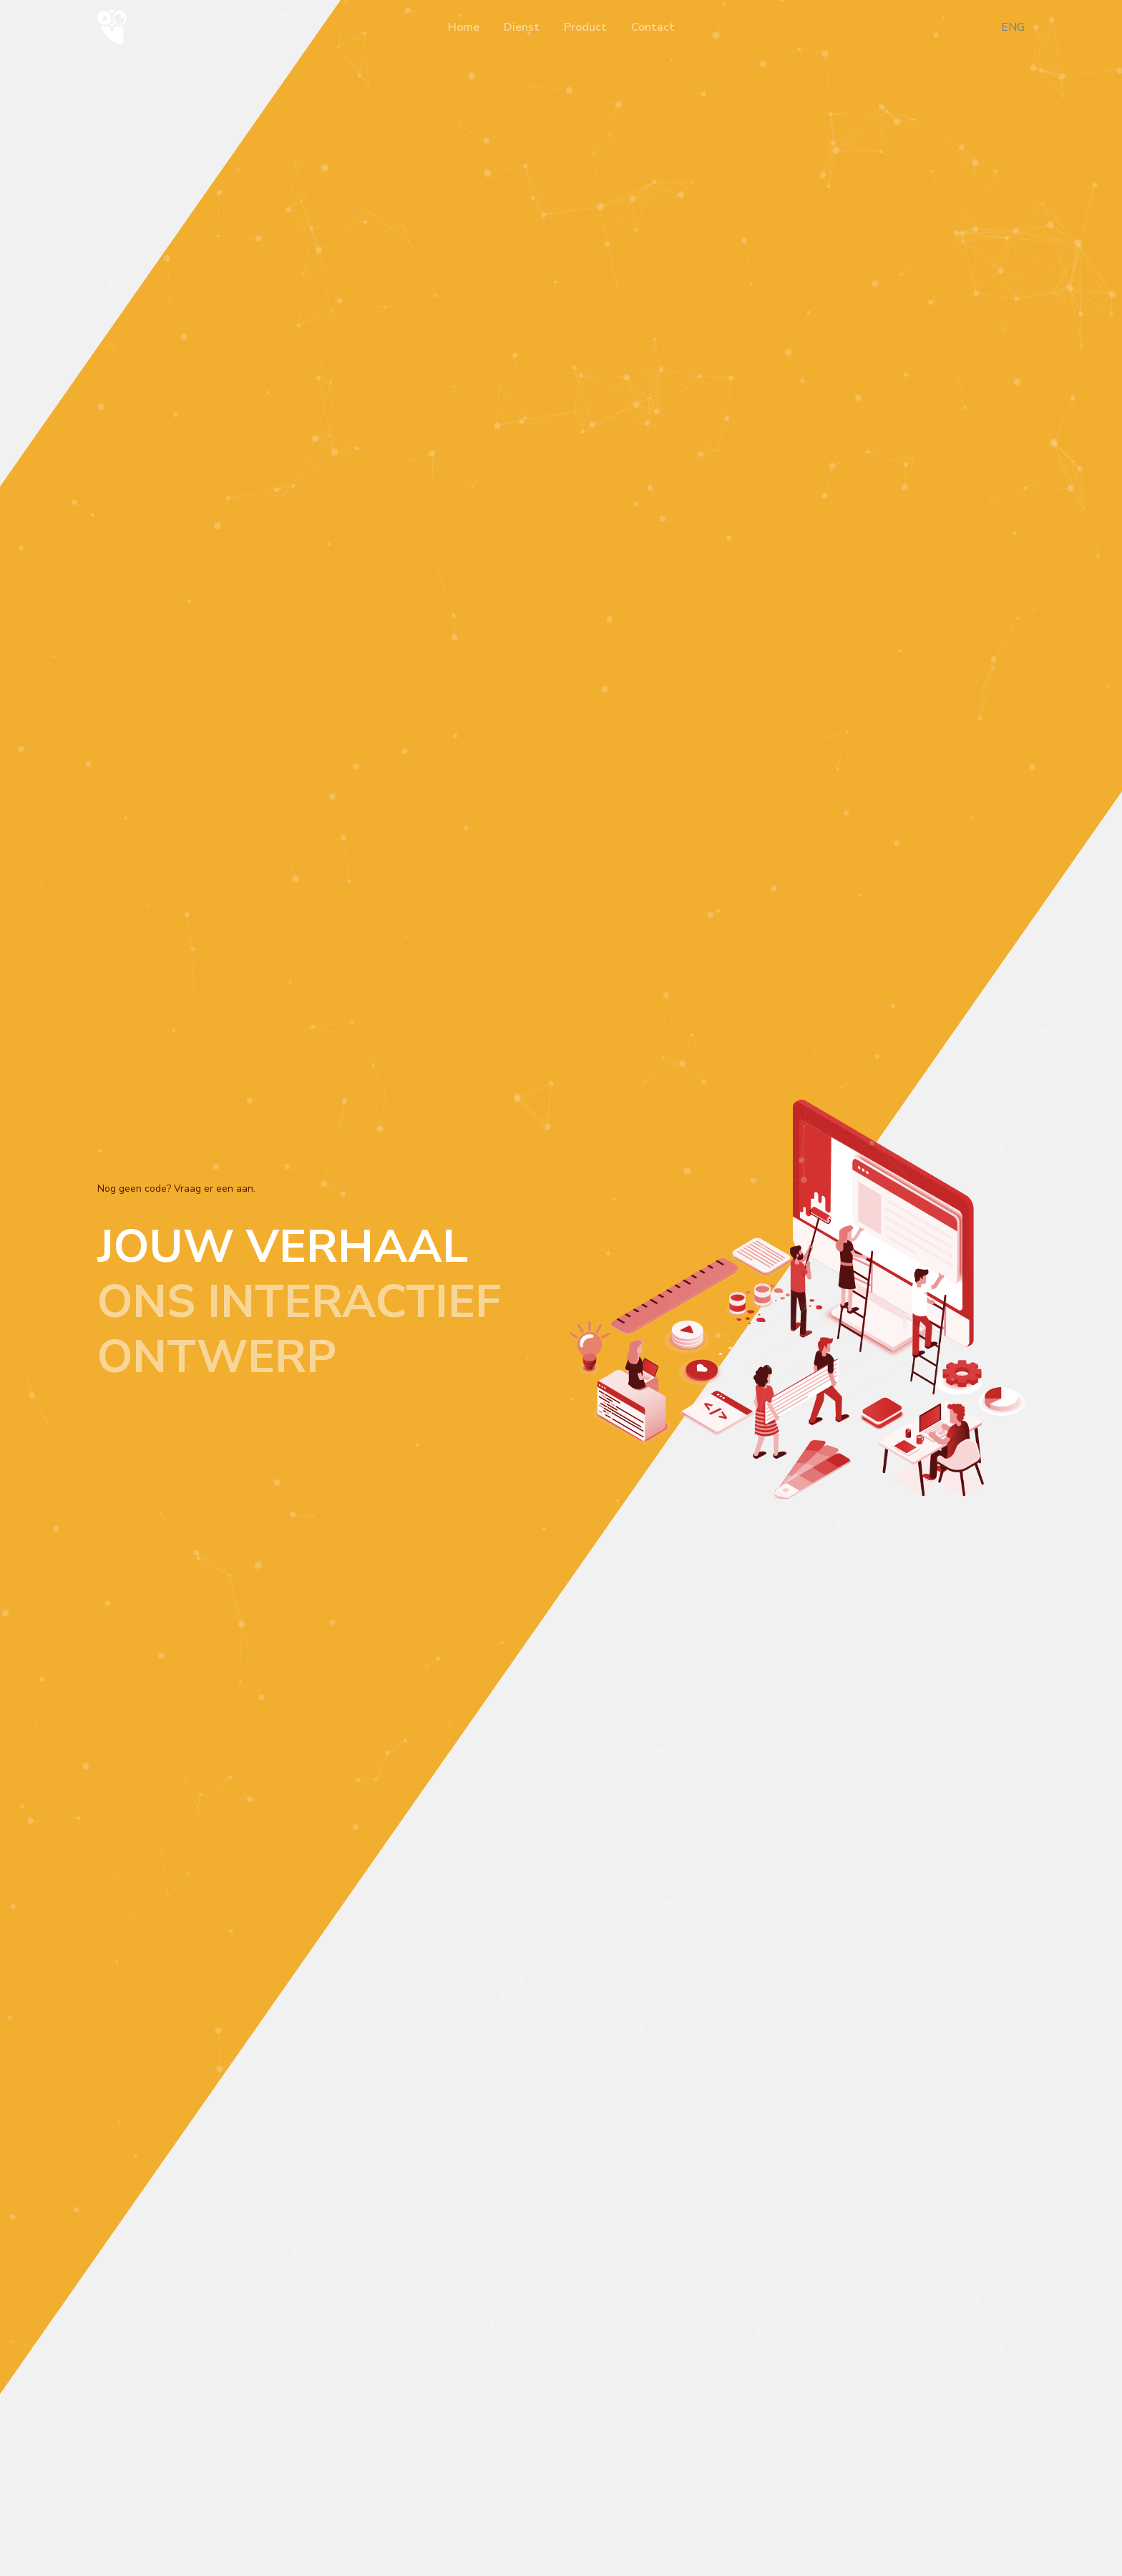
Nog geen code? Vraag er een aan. (176, 1188)
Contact (653, 27)
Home (463, 27)
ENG (1013, 27)
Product (585, 27)
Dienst (522, 27)
